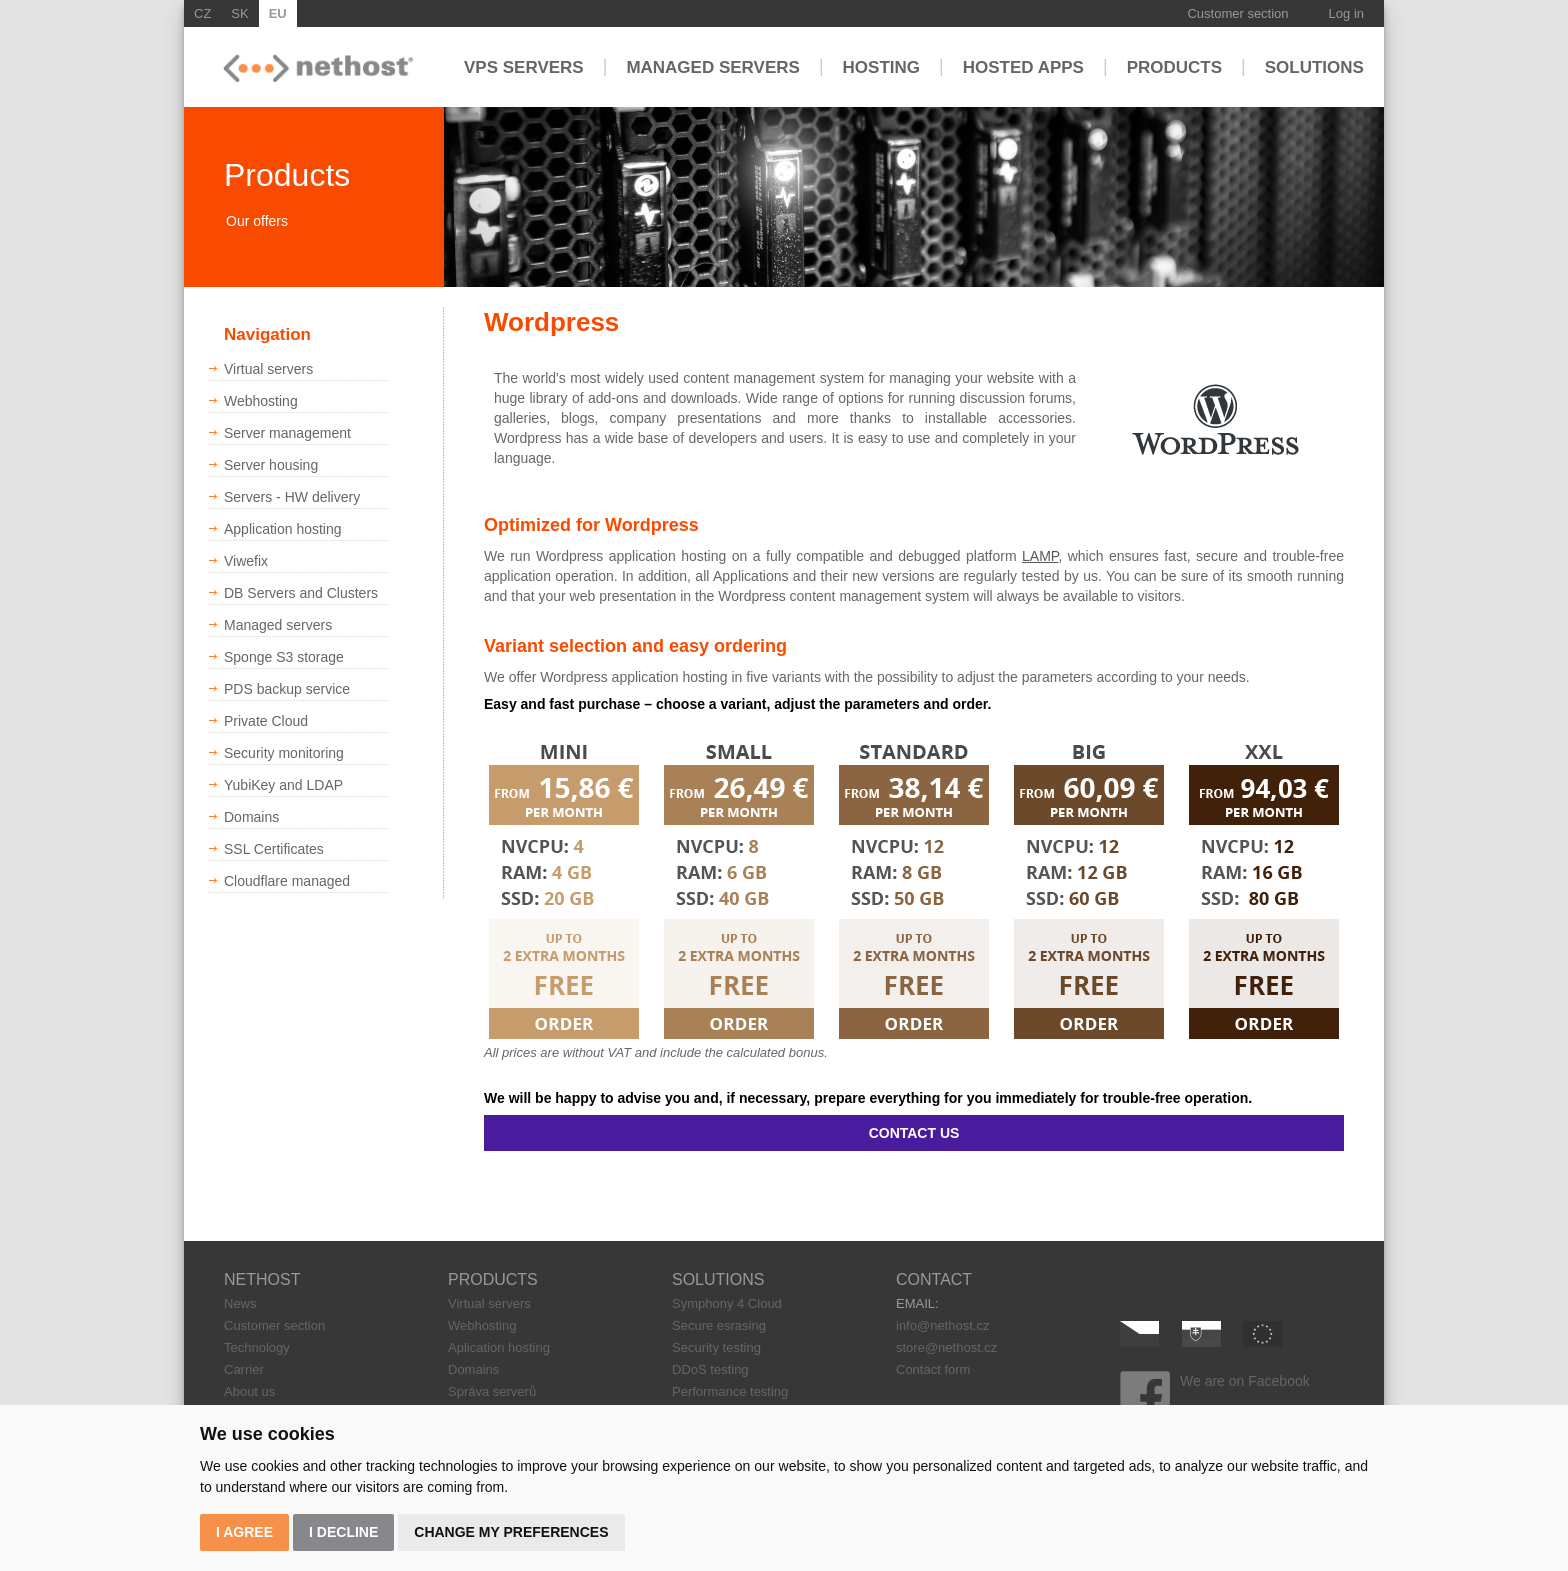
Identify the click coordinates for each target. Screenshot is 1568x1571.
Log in (1346, 13)
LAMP (1040, 556)
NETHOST (262, 1279)
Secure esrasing (719, 1325)
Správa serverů (492, 1391)
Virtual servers (489, 1303)
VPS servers (524, 66)
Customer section (1237, 13)
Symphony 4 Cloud (727, 1303)
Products (1174, 66)
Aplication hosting (499, 1347)
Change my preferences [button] (511, 1532)
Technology (257, 1347)
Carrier (244, 1369)
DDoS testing (710, 1369)
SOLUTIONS (718, 1279)
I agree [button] (244, 1532)
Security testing (716, 1347)
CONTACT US (914, 1133)
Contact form (933, 1369)
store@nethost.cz (946, 1347)
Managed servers (713, 66)
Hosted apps (1023, 66)
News (240, 1303)
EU (278, 13)
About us (249, 1391)
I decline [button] (343, 1532)
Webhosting (482, 1325)
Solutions (1314, 66)
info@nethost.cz (942, 1325)
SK (239, 13)
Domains (473, 1369)
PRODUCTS (493, 1279)
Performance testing (730, 1391)
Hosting (881, 66)
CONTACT (934, 1279)
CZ (202, 13)
